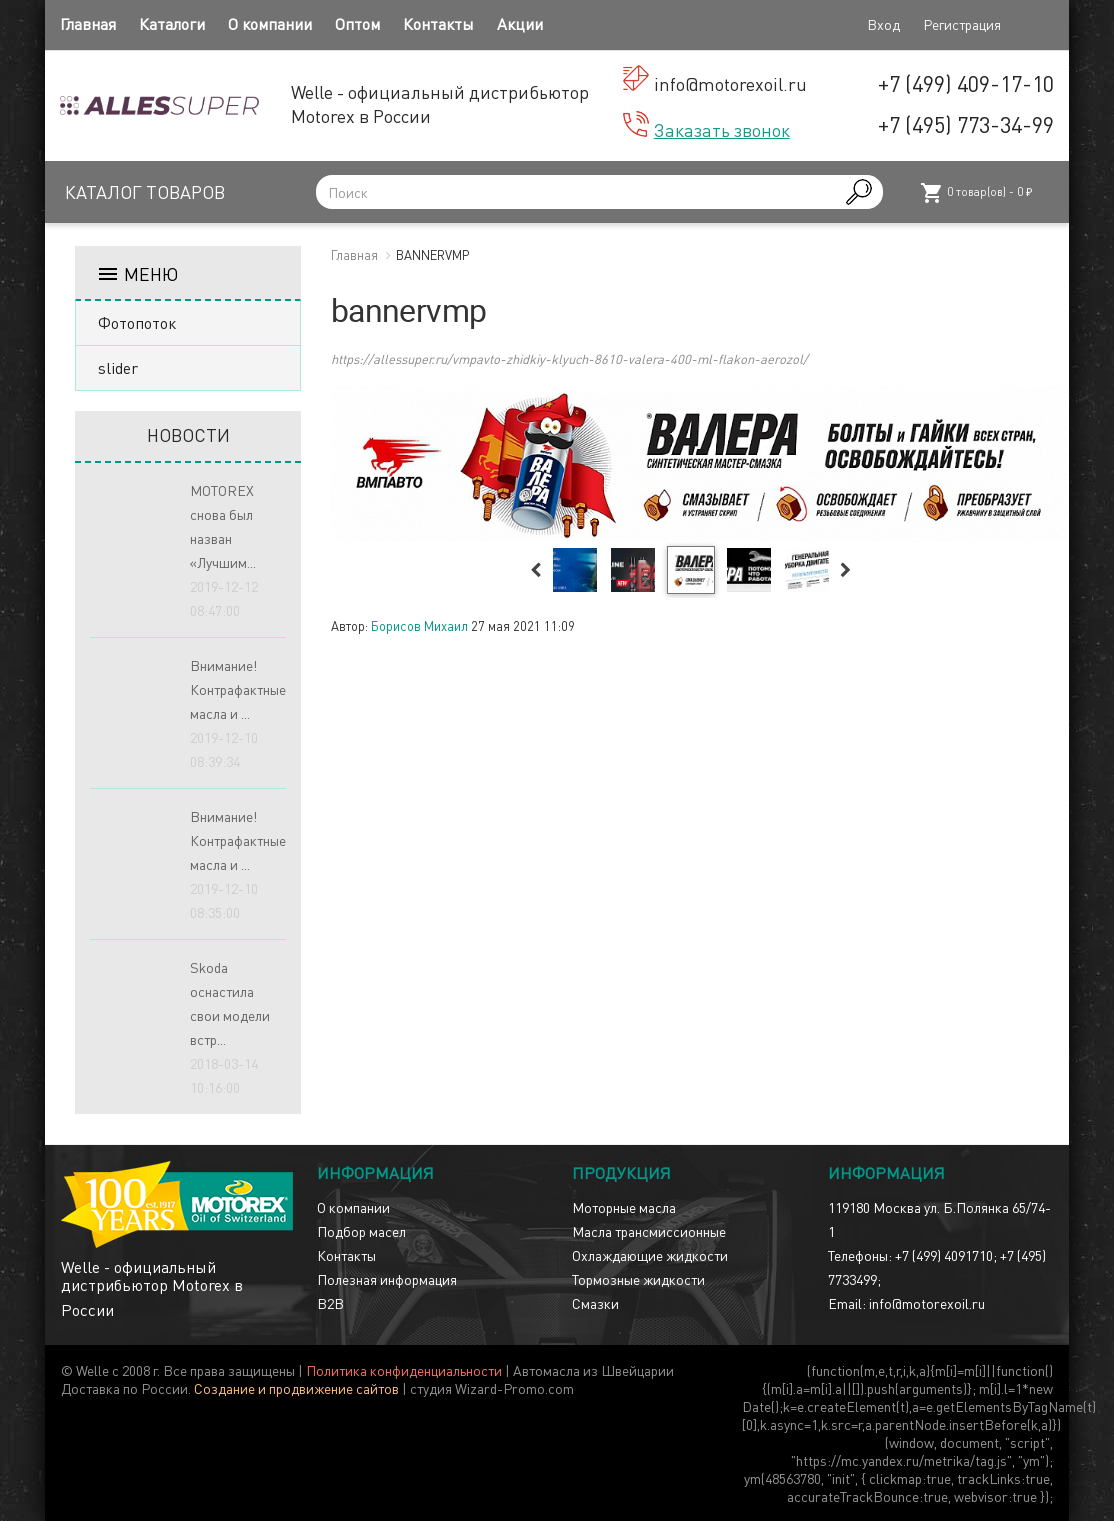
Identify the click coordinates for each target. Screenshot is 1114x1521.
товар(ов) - (976, 193)
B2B (330, 1303)
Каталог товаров (145, 191)
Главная (88, 23)
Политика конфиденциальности (404, 1370)
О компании (270, 23)
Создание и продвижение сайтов (296, 1388)
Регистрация (962, 24)
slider (118, 367)
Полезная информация (387, 1279)
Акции (520, 23)
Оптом (357, 23)
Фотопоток (137, 322)
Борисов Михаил (419, 625)
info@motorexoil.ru (730, 83)
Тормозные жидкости (638, 1279)
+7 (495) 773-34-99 (966, 124)
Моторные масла (624, 1207)
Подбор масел (361, 1231)
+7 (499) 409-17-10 (966, 83)
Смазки (595, 1303)
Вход (883, 24)
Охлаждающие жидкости (650, 1255)
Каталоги (172, 23)
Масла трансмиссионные (649, 1231)
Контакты (438, 23)
